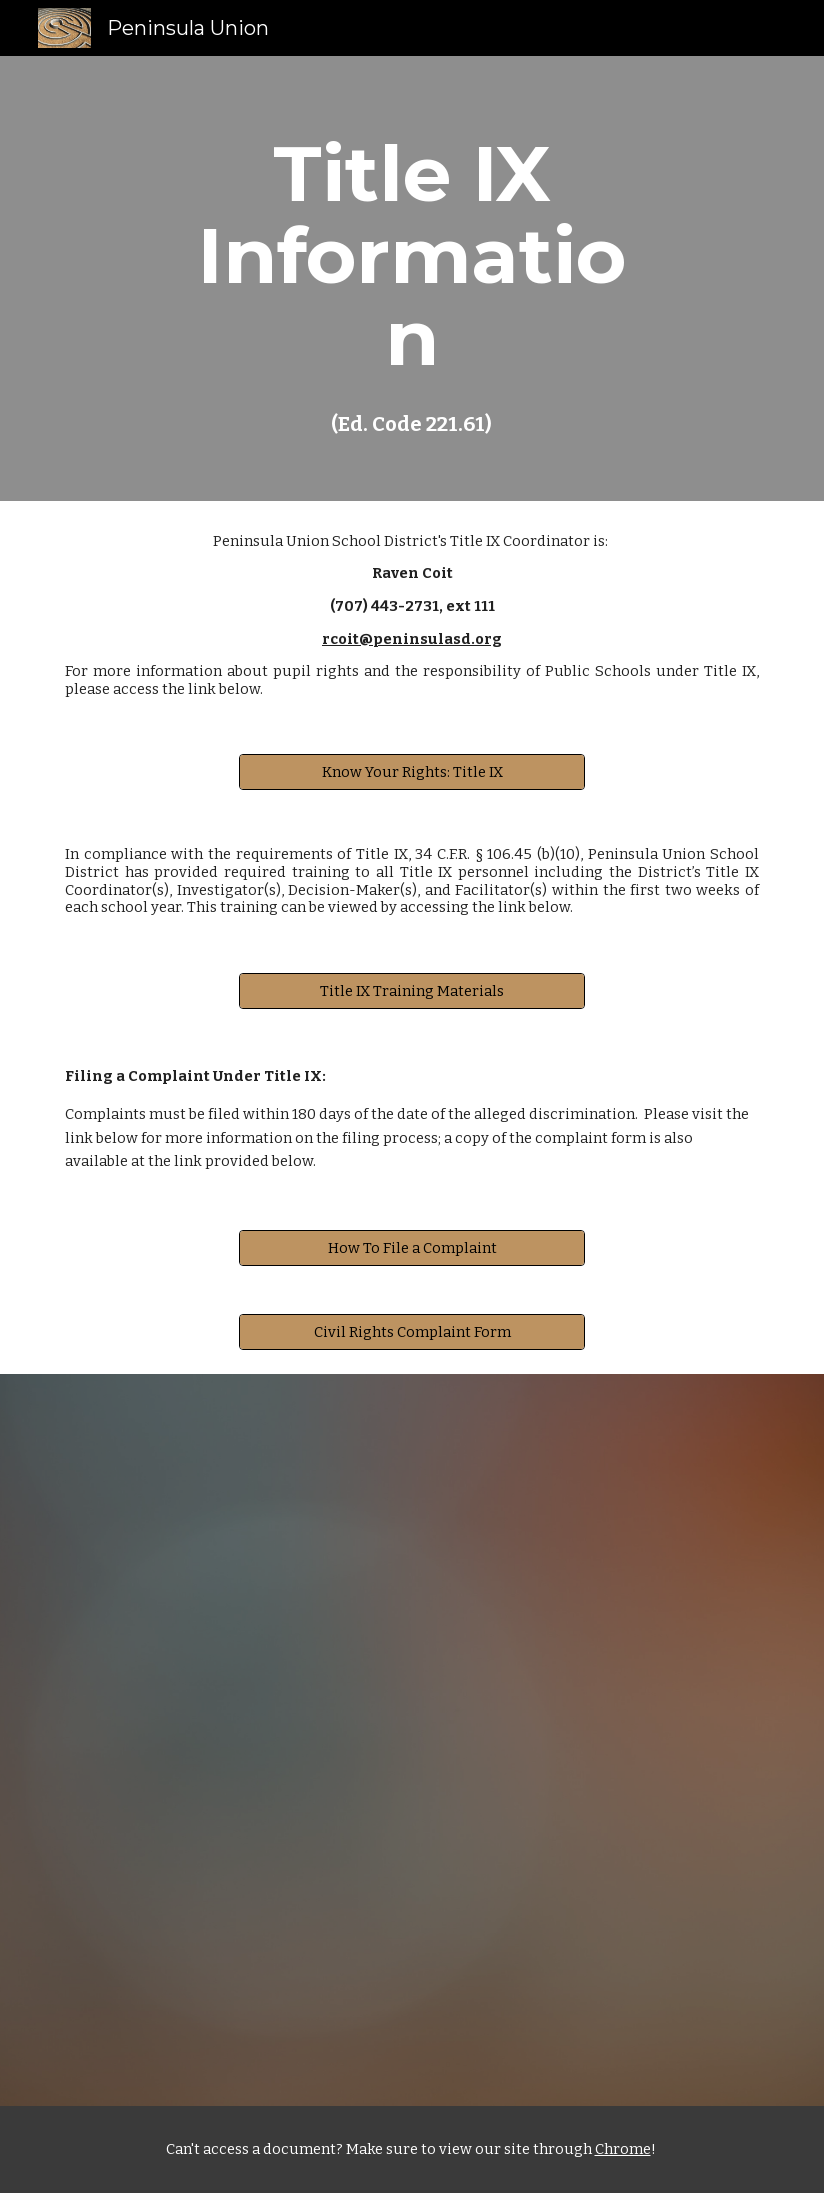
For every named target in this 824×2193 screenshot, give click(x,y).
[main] (411, 278)
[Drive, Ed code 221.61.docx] (412, 1740)
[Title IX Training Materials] (412, 990)
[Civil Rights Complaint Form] (412, 1331)
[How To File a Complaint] (412, 1247)
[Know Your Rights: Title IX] (412, 772)
